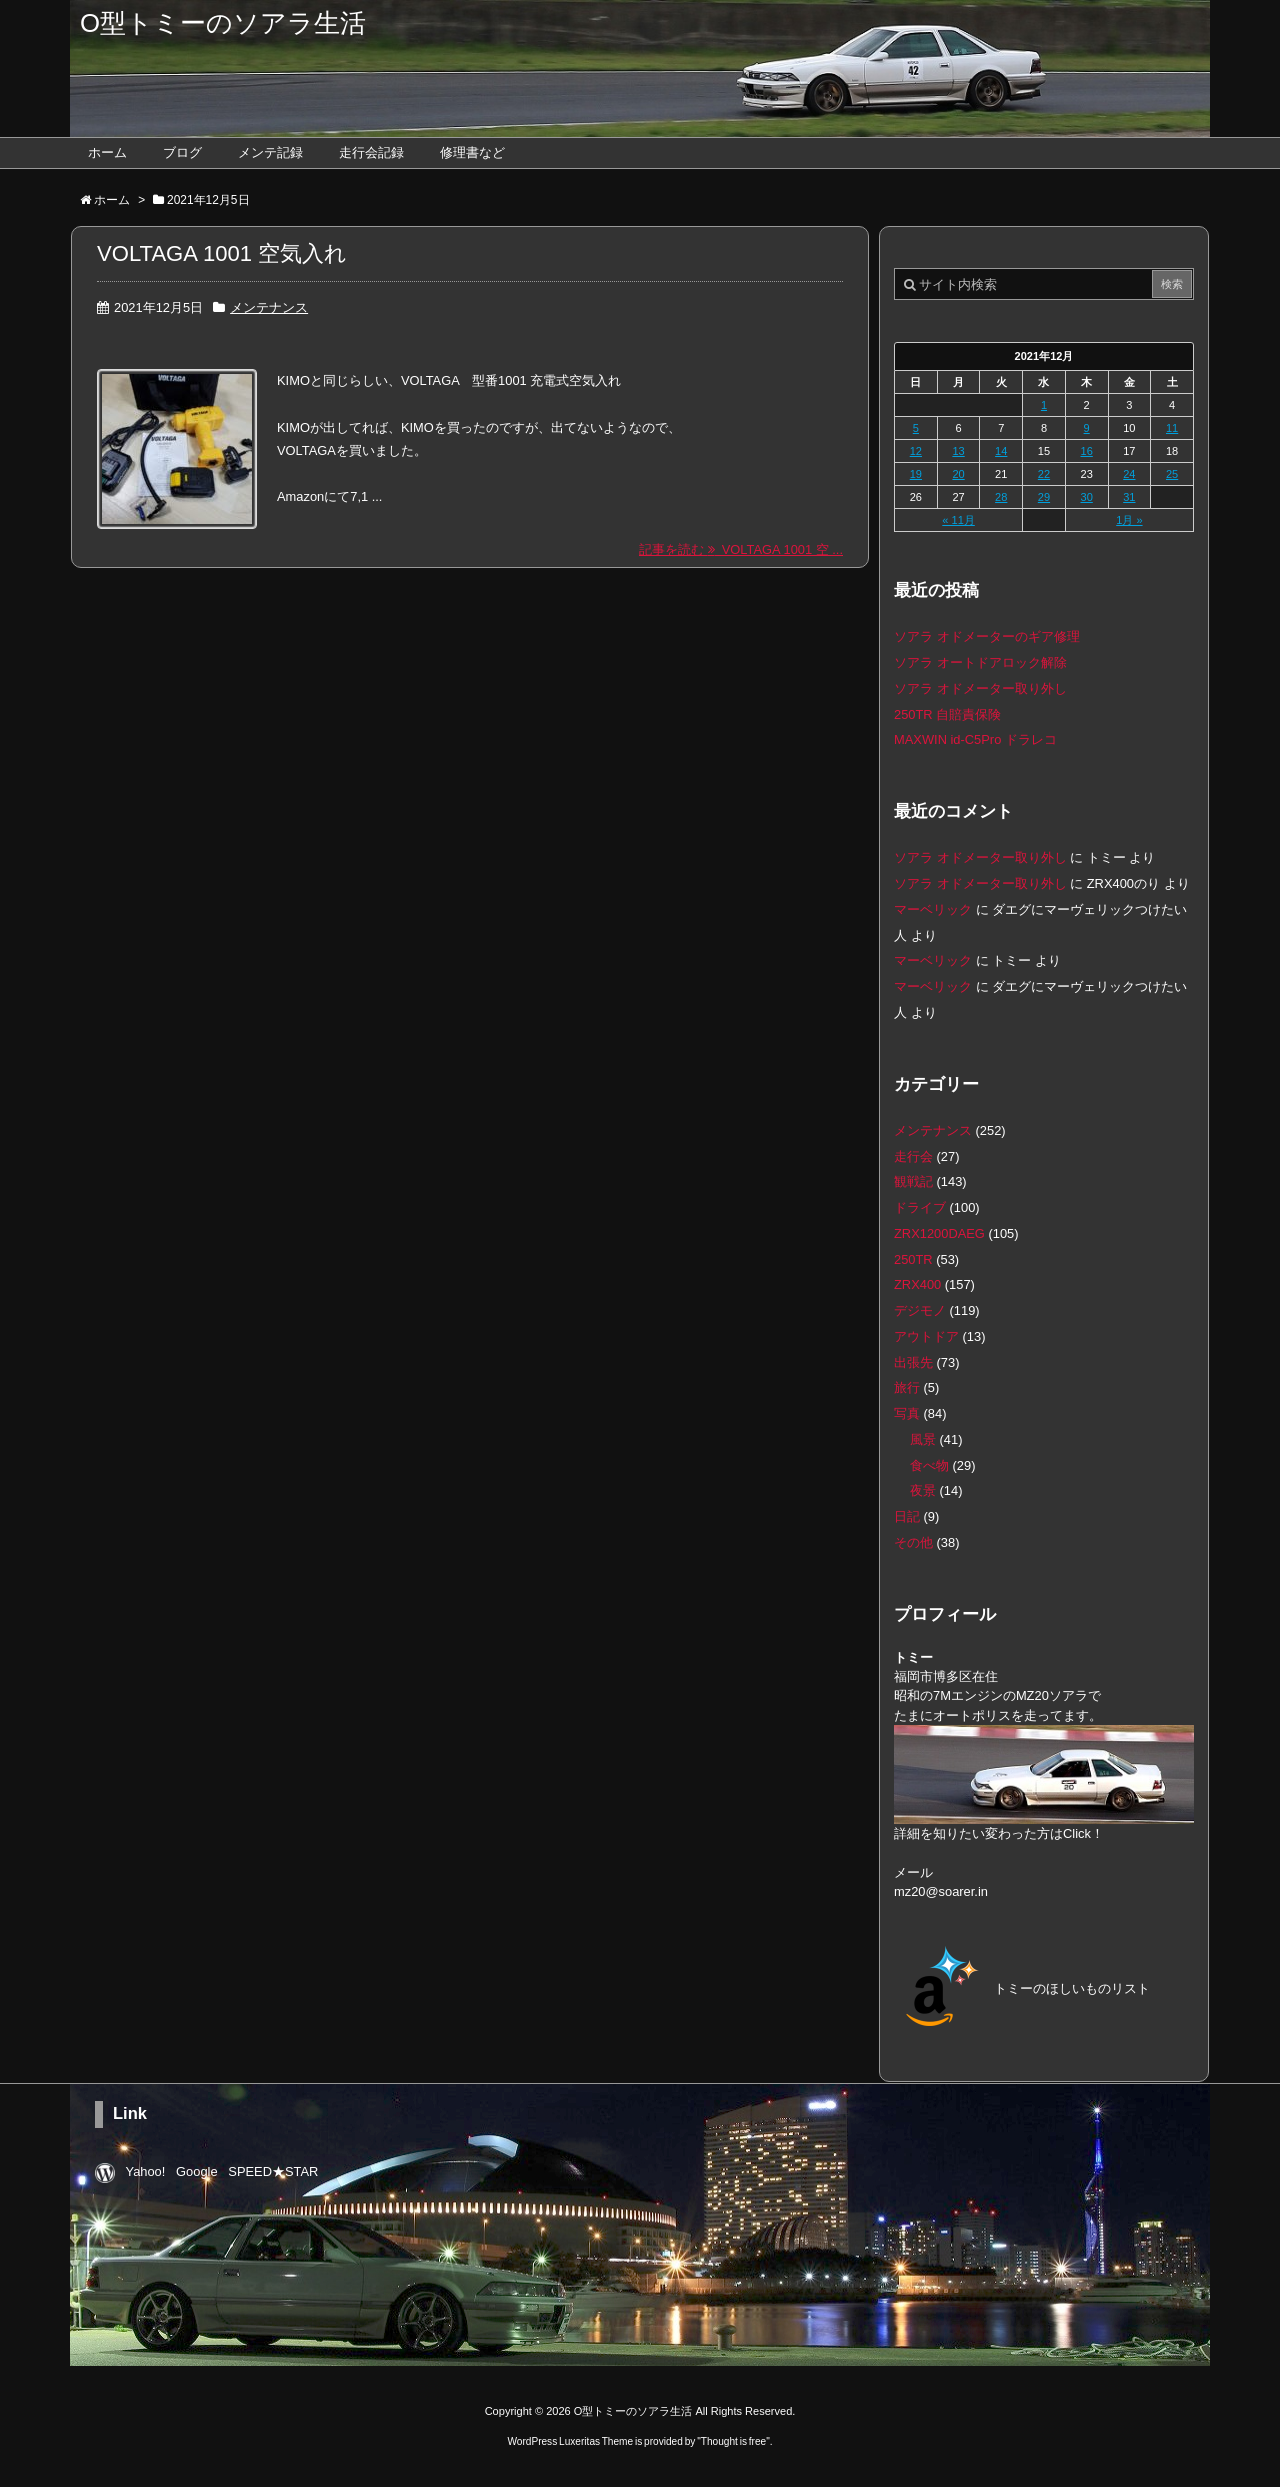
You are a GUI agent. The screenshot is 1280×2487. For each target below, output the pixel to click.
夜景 (923, 1490)
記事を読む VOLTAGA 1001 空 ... (741, 549)
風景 (923, 1439)
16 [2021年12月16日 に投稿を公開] (1087, 451)
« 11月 (958, 520)
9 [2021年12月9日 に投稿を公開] (1087, 428)
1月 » (1129, 520)
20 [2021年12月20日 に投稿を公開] (958, 474)
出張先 (913, 1362)
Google (197, 2171)
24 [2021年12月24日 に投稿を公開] (1129, 474)
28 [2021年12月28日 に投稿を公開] (1001, 497)
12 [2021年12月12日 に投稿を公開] (916, 451)
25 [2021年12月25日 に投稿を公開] (1172, 474)
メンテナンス (269, 307)
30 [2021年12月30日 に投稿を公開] (1087, 497)
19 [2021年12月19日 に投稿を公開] (916, 474)
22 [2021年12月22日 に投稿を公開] (1044, 474)
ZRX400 (917, 1284)
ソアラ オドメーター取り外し (980, 688)
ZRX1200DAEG (939, 1233)
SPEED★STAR (273, 2171)
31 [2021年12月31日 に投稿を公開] (1129, 497)
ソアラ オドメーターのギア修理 (987, 636)
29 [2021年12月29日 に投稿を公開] (1044, 497)
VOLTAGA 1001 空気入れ (222, 253)
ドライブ (920, 1207)
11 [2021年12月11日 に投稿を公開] (1172, 428)
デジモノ (920, 1310)
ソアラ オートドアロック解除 (980, 662)
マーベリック (933, 909)
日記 (907, 1516)
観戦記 (913, 1181)
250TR (913, 1259)
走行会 (913, 1156)
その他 (913, 1542)
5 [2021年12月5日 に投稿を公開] (916, 428)
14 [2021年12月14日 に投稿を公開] (1001, 451)
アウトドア (926, 1336)
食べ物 (929, 1465)
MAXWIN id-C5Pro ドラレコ (975, 739)
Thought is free (733, 2441)
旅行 (907, 1387)
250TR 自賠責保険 (947, 714)
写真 (907, 1413)
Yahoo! (146, 2171)
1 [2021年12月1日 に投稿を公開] (1044, 405)
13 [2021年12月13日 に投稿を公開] (958, 451)
